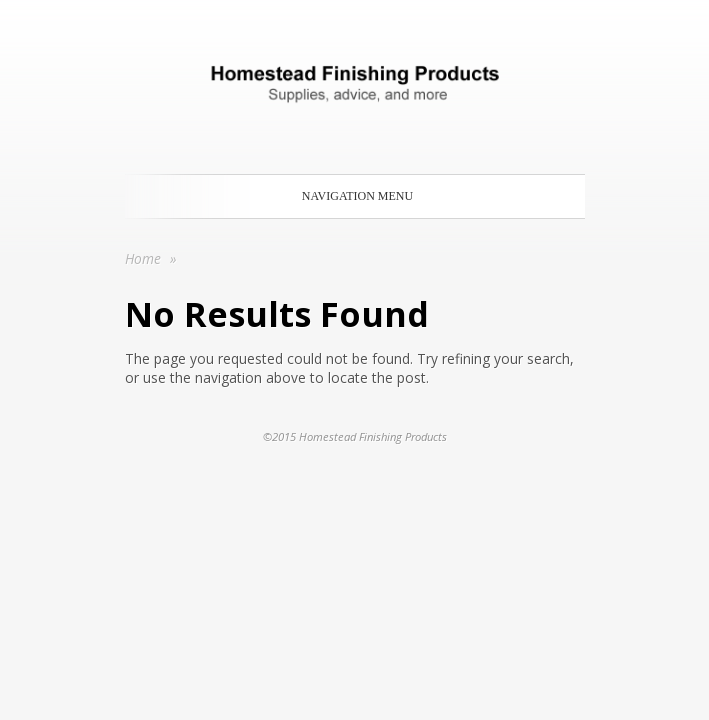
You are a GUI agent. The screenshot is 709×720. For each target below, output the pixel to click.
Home (143, 258)
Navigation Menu (351, 196)
